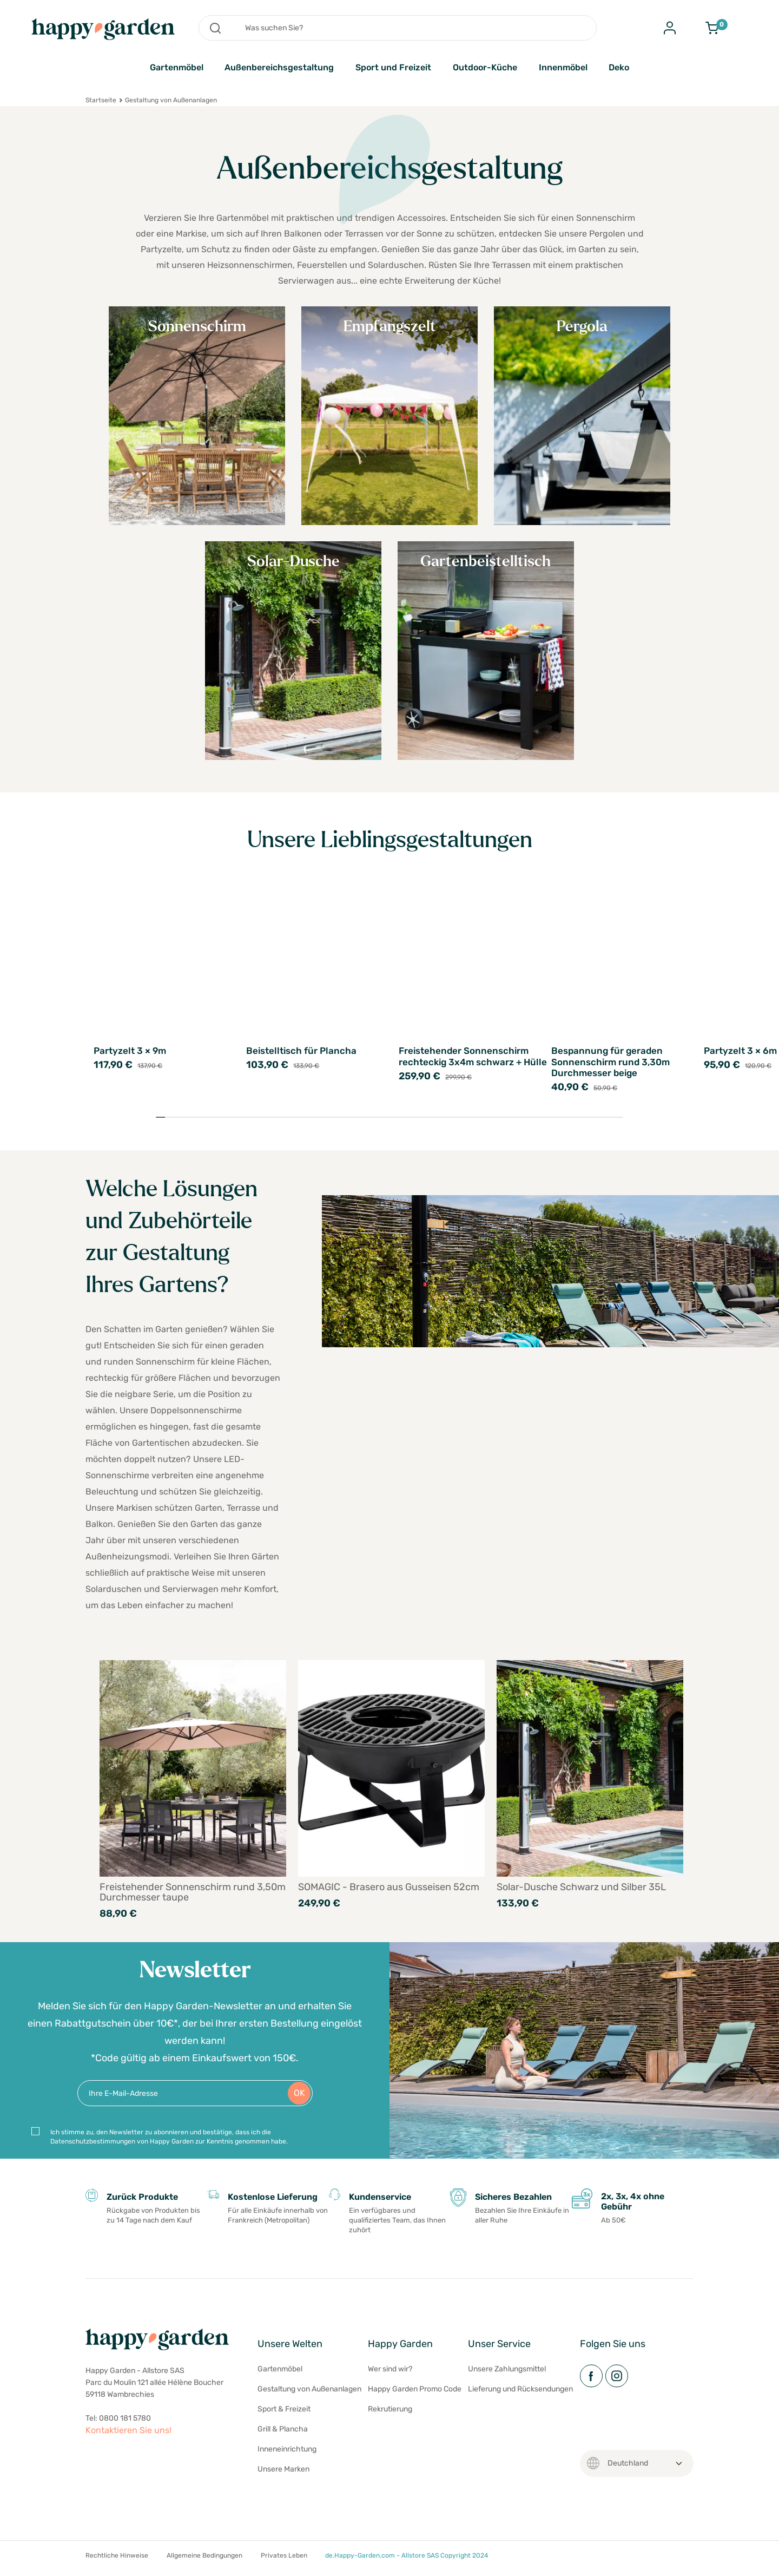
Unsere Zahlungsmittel (507, 2375)
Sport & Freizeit (284, 2415)
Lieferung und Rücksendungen (520, 2395)
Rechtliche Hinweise (116, 2562)
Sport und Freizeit (393, 67)
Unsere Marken (283, 2475)
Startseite (100, 100)
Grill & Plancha (283, 2435)
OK (299, 2099)
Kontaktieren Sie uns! (128, 2436)
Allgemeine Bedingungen (204, 2562)
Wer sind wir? (390, 2375)
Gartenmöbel (176, 67)
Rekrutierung (390, 2415)
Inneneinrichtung (287, 2455)
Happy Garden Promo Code (414, 2395)
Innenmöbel (563, 67)
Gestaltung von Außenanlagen (309, 2395)
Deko (619, 67)
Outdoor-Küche (485, 67)
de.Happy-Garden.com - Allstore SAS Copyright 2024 (406, 2562)
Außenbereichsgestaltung (279, 67)
